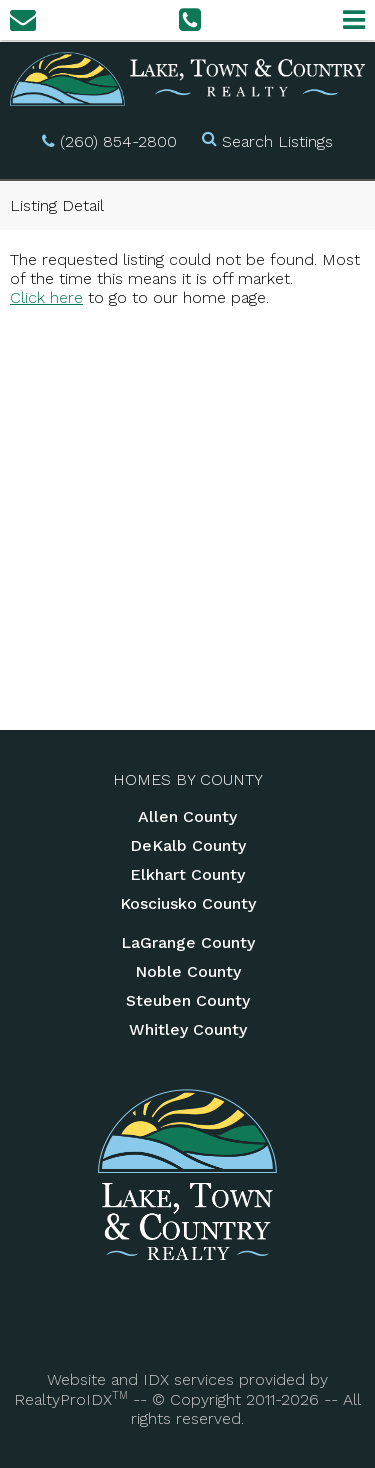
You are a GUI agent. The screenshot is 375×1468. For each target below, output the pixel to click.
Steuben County (188, 1000)
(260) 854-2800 (118, 141)
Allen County (187, 816)
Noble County (188, 971)
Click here (46, 297)
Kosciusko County (188, 903)
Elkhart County (187, 874)
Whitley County (188, 1029)
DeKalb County (188, 845)
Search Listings (277, 141)
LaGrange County (188, 942)
